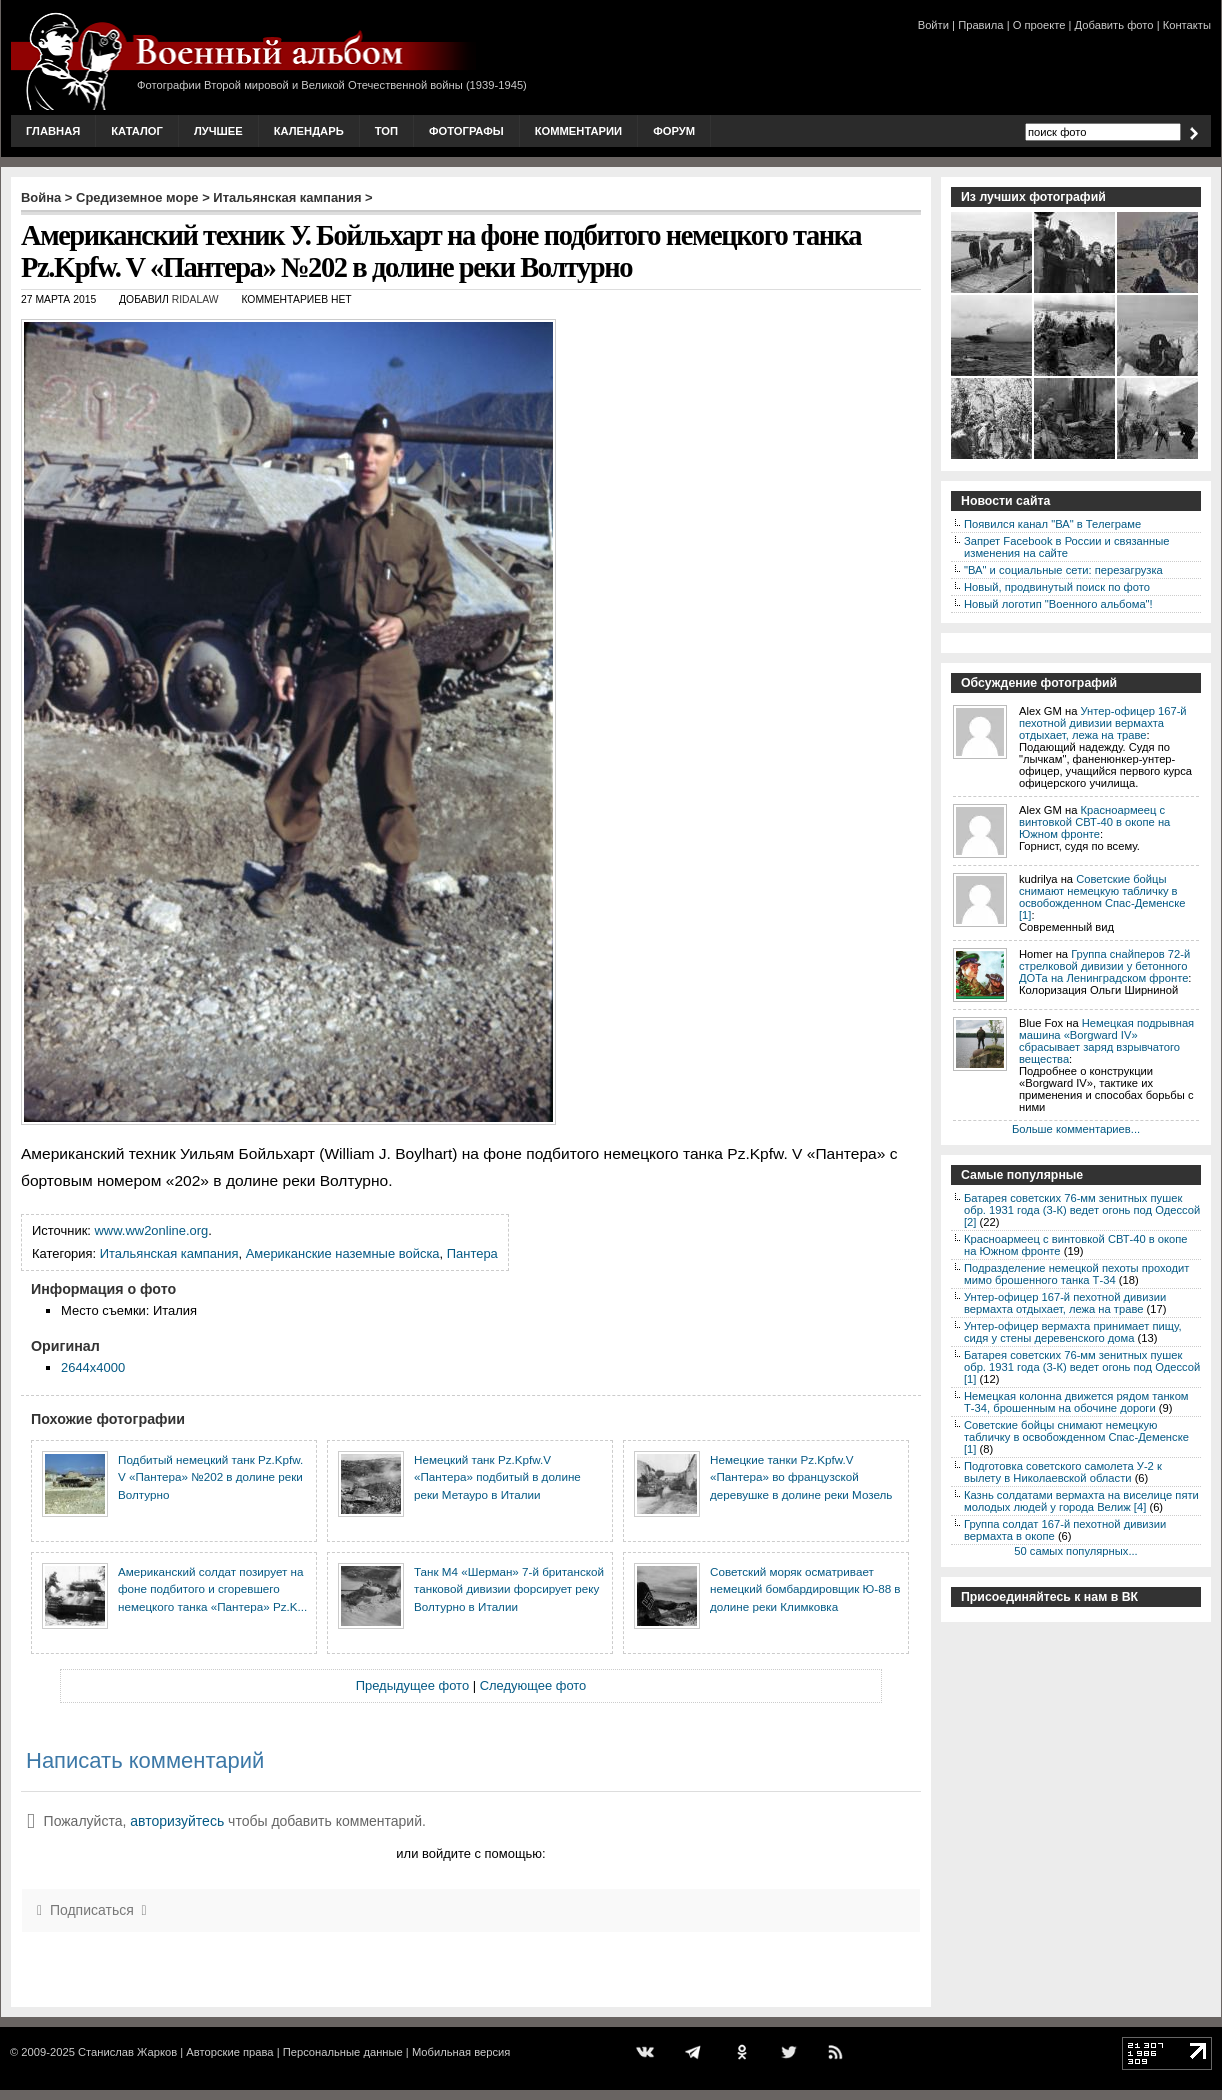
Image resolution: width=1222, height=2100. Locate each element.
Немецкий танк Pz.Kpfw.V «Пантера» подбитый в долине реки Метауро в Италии (497, 1477)
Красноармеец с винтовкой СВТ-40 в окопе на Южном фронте (1094, 822)
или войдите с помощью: (470, 1853)
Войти (933, 25)
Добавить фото (1114, 25)
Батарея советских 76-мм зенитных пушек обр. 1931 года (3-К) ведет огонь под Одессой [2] (1082, 1210)
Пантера (472, 1253)
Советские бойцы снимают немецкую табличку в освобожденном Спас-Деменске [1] (1102, 897)
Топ (386, 131)
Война (41, 197)
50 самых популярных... (1075, 1551)
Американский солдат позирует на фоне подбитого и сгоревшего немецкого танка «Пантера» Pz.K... (212, 1589)
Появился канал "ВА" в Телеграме (1052, 524)
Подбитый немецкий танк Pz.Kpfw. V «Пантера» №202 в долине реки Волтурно (210, 1477)
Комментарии (578, 131)
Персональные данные (343, 2052)
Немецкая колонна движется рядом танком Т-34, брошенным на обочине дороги (1076, 1402)
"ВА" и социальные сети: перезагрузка (1063, 570)
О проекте (1039, 25)
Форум (674, 131)
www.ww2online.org (152, 1230)
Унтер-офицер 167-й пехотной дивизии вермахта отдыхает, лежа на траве (1103, 723)
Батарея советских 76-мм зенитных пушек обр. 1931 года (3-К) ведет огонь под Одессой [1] (1082, 1367)
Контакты (1187, 25)
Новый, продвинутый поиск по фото (1057, 587)
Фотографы (466, 131)
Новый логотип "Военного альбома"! (1058, 604)
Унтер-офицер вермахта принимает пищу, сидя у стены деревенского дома (1073, 1332)
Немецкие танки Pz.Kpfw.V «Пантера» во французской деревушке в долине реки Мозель (801, 1477)
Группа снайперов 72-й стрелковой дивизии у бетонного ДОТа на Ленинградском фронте (1104, 966)
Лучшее (218, 131)
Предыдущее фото (412, 1685)
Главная (53, 131)
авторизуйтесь (177, 1821)
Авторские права (229, 2052)
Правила (980, 25)
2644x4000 (93, 1367)
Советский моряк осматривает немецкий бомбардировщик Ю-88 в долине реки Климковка (805, 1589)
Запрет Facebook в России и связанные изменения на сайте (1066, 547)
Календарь (309, 131)
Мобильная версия (461, 2052)
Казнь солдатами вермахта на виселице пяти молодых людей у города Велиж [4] (1081, 1501)
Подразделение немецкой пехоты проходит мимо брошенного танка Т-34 (1076, 1274)
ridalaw (195, 299)
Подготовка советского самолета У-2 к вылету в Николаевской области (1063, 1472)
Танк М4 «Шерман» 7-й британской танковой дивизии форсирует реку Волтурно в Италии (509, 1589)
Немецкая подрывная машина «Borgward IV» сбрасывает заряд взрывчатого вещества (1106, 1041)
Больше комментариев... (1076, 1129)
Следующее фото (533, 1685)
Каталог (137, 131)
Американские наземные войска (343, 1253)
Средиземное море (137, 197)
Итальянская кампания (287, 197)
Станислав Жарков (127, 2052)
